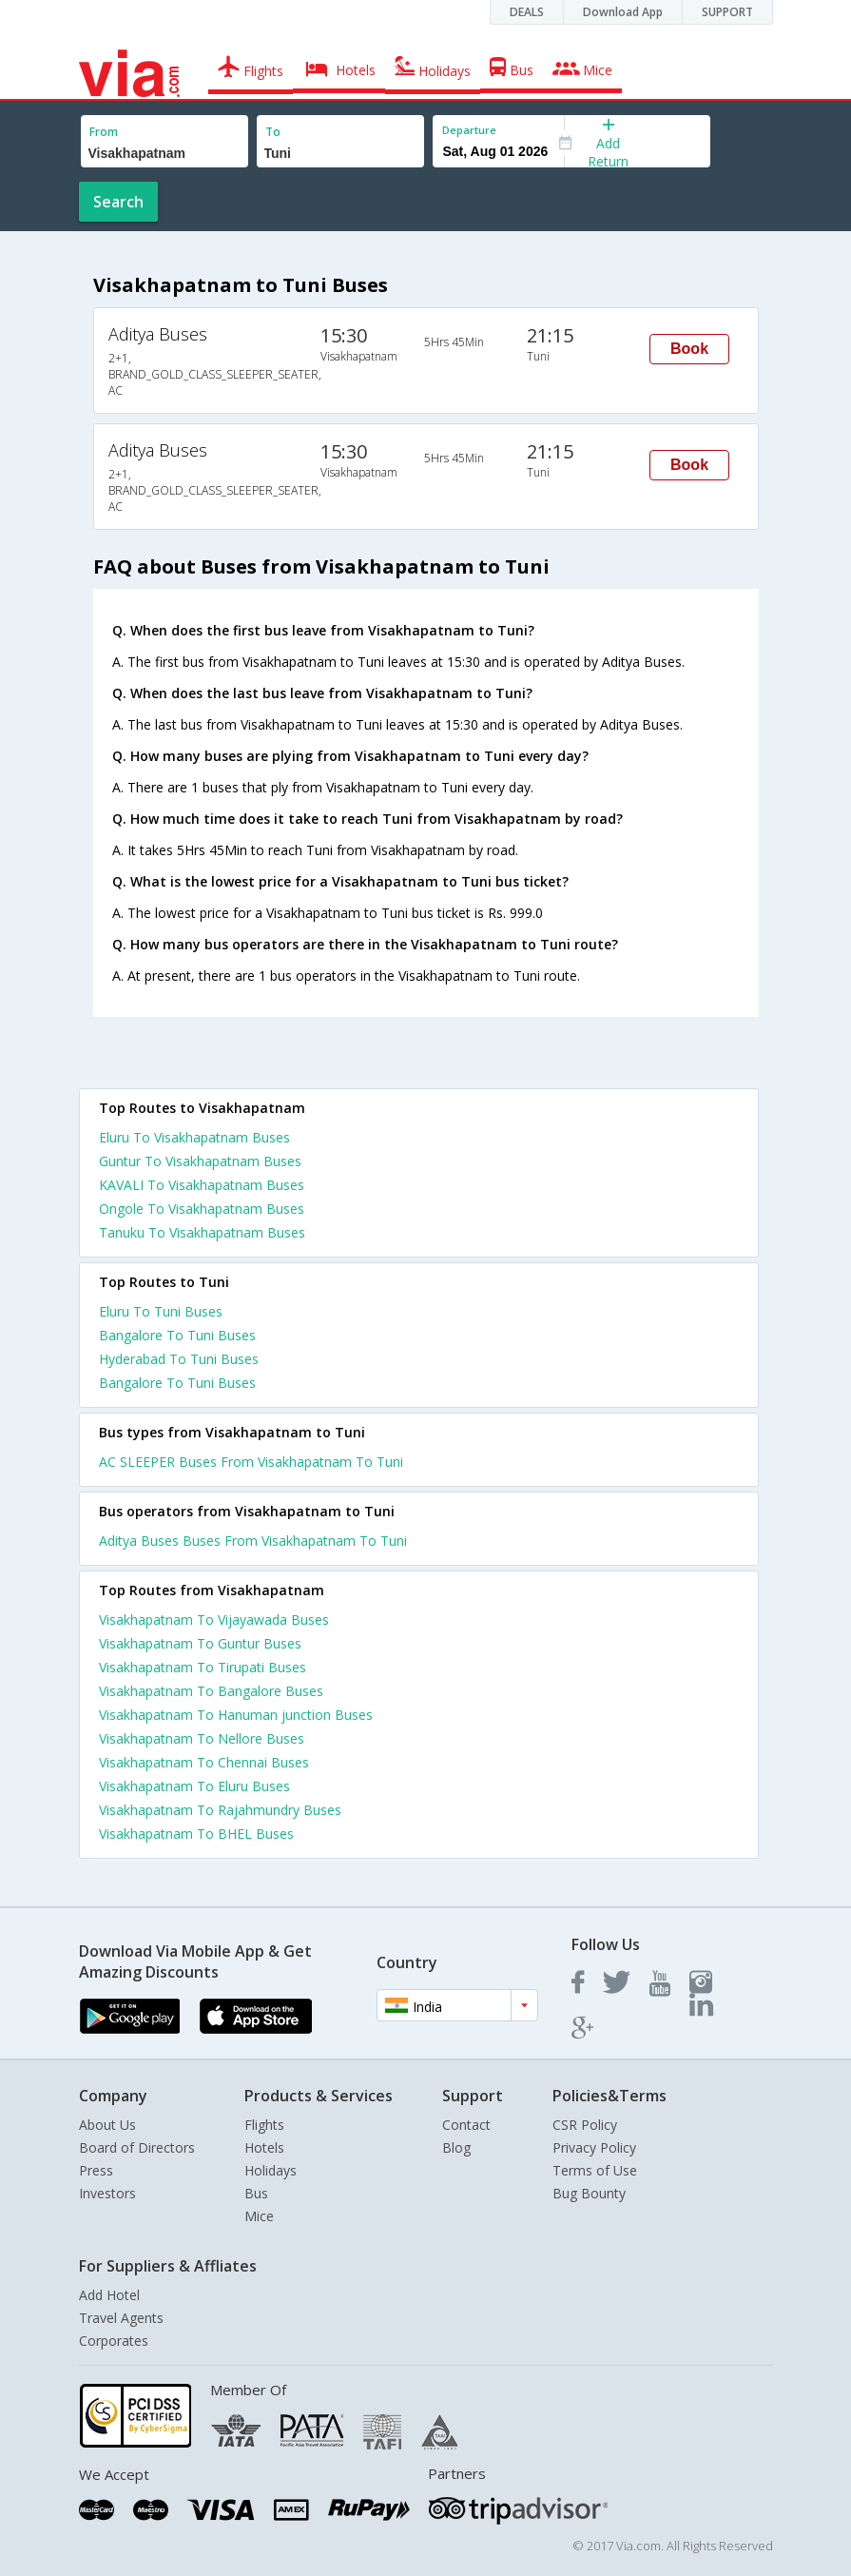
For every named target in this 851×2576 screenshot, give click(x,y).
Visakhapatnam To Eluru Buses (194, 1786)
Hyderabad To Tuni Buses (179, 1359)
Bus (256, 2193)
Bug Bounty (589, 2193)
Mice (259, 2216)
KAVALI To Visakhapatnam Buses (201, 1185)
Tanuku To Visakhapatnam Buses (202, 1232)
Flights (264, 2125)
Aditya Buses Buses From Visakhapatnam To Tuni (253, 1541)
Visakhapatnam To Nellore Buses (201, 1738)
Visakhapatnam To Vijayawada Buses (214, 1619)
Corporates (113, 2341)
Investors (107, 2193)
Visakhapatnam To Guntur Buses (200, 1643)
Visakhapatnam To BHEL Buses (196, 1834)
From (103, 132)
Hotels (264, 2147)
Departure (469, 130)
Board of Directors (137, 2147)
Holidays (270, 2170)
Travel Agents (121, 2318)
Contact (466, 2125)
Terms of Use (594, 2170)
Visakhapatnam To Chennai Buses (204, 1762)
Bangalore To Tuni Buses (177, 1335)
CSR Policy (584, 2125)
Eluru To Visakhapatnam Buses (194, 1137)
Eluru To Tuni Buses (160, 1311)
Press (96, 2170)
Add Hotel (109, 2295)
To (272, 132)
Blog (456, 2147)
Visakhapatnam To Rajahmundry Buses (220, 1810)
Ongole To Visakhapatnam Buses (201, 1209)
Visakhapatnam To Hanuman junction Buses (236, 1715)
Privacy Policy (594, 2147)
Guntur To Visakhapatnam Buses (200, 1161)
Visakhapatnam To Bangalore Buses (211, 1691)
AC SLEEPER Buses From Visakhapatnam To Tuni (251, 1462)
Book (689, 349)
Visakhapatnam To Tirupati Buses (202, 1667)
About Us (107, 2125)
